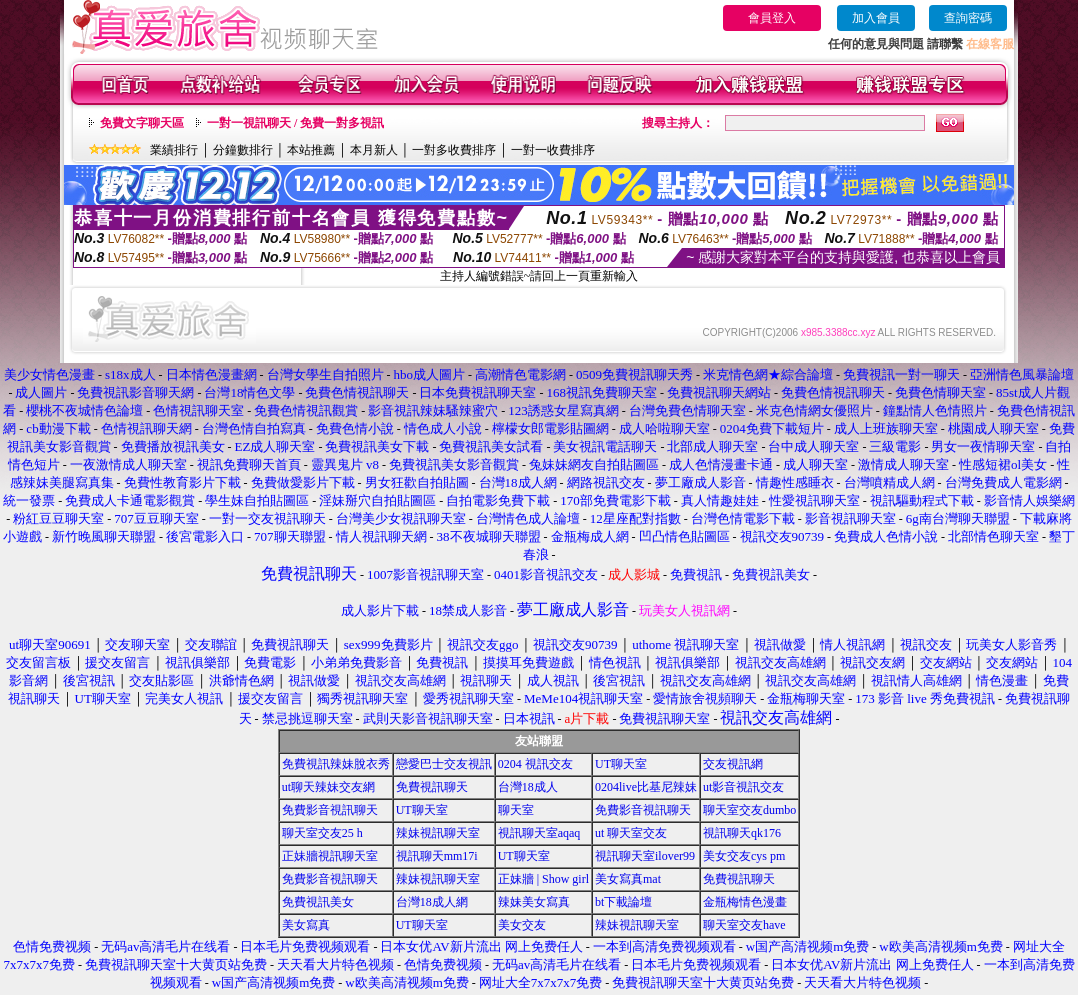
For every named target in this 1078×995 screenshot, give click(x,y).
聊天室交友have (744, 925)
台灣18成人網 (432, 902)
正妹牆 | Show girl (543, 879)
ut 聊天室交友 (631, 833)
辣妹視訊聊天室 (438, 833)
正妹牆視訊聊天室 (330, 856)
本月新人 (374, 150)
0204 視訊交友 (535, 764)
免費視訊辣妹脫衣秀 (336, 764)
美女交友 (522, 925)
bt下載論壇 (623, 902)
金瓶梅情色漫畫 (745, 902)
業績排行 (174, 150)
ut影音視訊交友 (743, 787)
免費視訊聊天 (432, 787)
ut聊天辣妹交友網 (328, 787)
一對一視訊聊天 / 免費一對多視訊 (295, 123)
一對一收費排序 (553, 150)
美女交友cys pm (744, 856)
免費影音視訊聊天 (330, 810)
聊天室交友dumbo (749, 810)
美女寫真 (306, 925)
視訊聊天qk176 (742, 833)
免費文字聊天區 (142, 123)
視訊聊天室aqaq (539, 833)
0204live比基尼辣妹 (646, 787)
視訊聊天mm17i (437, 856)
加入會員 (876, 18)
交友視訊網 (733, 764)
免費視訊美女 (318, 902)
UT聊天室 (621, 764)
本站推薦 (311, 150)
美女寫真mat (628, 879)
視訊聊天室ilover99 (645, 856)
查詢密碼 (968, 18)
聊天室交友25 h (322, 833)
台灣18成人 (528, 787)
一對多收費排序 (454, 150)
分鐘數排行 (243, 150)
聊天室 (516, 810)
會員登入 (772, 18)
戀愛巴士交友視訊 (444, 764)
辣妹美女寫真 (534, 902)
